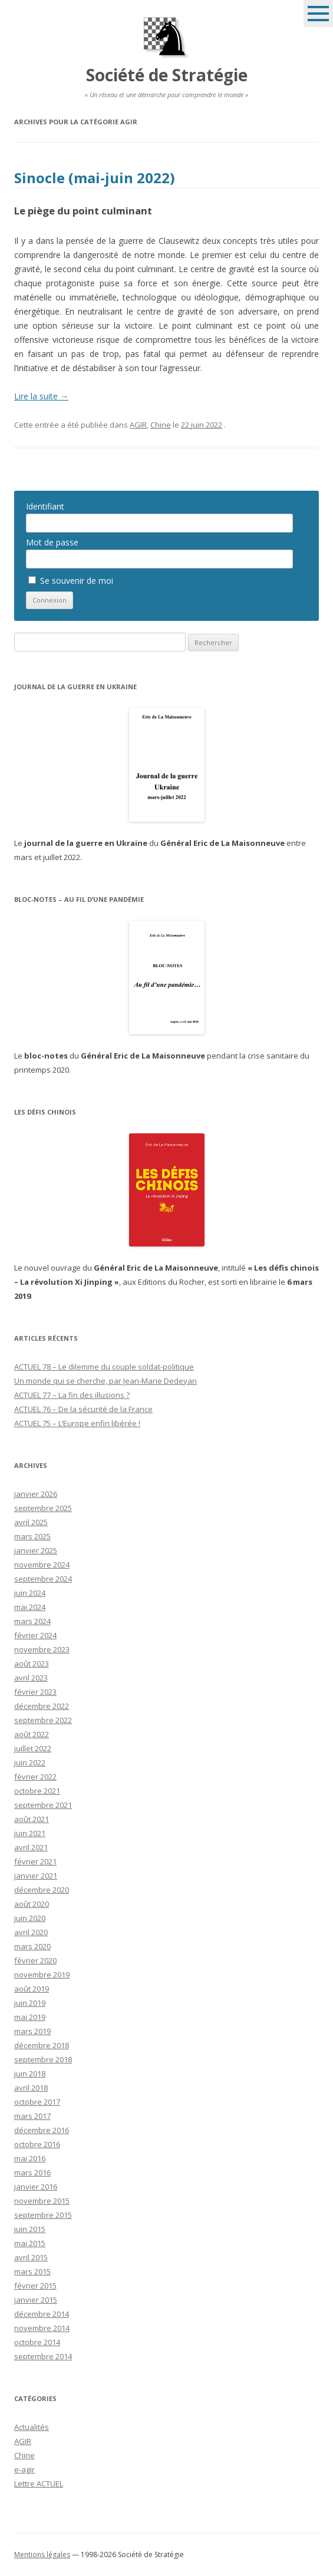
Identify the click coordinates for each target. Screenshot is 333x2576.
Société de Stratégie (167, 75)
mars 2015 (32, 2271)
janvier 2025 (35, 1550)
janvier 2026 (35, 1494)
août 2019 (31, 1988)
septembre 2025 (43, 1508)
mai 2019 (29, 2017)
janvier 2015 (35, 2299)
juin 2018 (29, 2073)
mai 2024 (29, 1607)
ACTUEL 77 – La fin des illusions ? (72, 1395)
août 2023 (31, 1663)
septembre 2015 (43, 2215)
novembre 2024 (42, 1564)
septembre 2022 (43, 1720)
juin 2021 (29, 1833)
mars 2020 (32, 1946)
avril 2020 (31, 1932)
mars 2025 (32, 1536)
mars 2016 (32, 2172)
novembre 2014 (42, 2328)
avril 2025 (31, 1522)
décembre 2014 (41, 2314)
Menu (318, 13)
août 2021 (31, 1819)
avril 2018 (31, 2087)
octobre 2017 (37, 2101)
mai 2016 (29, 2158)
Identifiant (45, 506)
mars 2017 (32, 2116)
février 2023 (35, 1692)
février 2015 (35, 2285)
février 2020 (35, 1960)
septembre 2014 (43, 2356)
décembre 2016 (41, 2130)
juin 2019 (29, 2003)
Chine (160, 424)
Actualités (31, 2427)
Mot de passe (52, 542)
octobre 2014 (37, 2342)
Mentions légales (42, 2554)
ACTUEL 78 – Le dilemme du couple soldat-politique (104, 1366)
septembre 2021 (43, 1805)
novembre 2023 (42, 1649)
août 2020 (31, 1904)
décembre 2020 (41, 1889)
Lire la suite (41, 396)
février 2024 (35, 1635)
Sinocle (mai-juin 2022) (94, 177)
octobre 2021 (37, 1790)
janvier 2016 (35, 2186)
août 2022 (31, 1734)
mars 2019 (32, 2031)
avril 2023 (31, 1677)
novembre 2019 (42, 1974)
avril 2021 (31, 1847)
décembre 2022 (41, 1706)
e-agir (24, 2469)
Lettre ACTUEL (38, 2483)
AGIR (138, 424)
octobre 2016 (37, 2144)
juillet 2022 (32, 1748)
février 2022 (35, 1776)
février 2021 (35, 1861)
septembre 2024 (43, 1578)
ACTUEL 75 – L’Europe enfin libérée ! (77, 1423)
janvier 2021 (35, 1875)
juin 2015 (29, 2229)
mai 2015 (29, 2243)
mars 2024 (32, 1621)
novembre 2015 (42, 2200)
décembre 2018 (41, 2045)
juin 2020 (29, 1918)
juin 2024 (29, 1593)
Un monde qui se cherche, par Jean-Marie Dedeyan (105, 1380)
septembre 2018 (43, 2059)
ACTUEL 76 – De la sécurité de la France (83, 1409)
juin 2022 (29, 1762)
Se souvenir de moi (70, 580)
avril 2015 (31, 2257)
